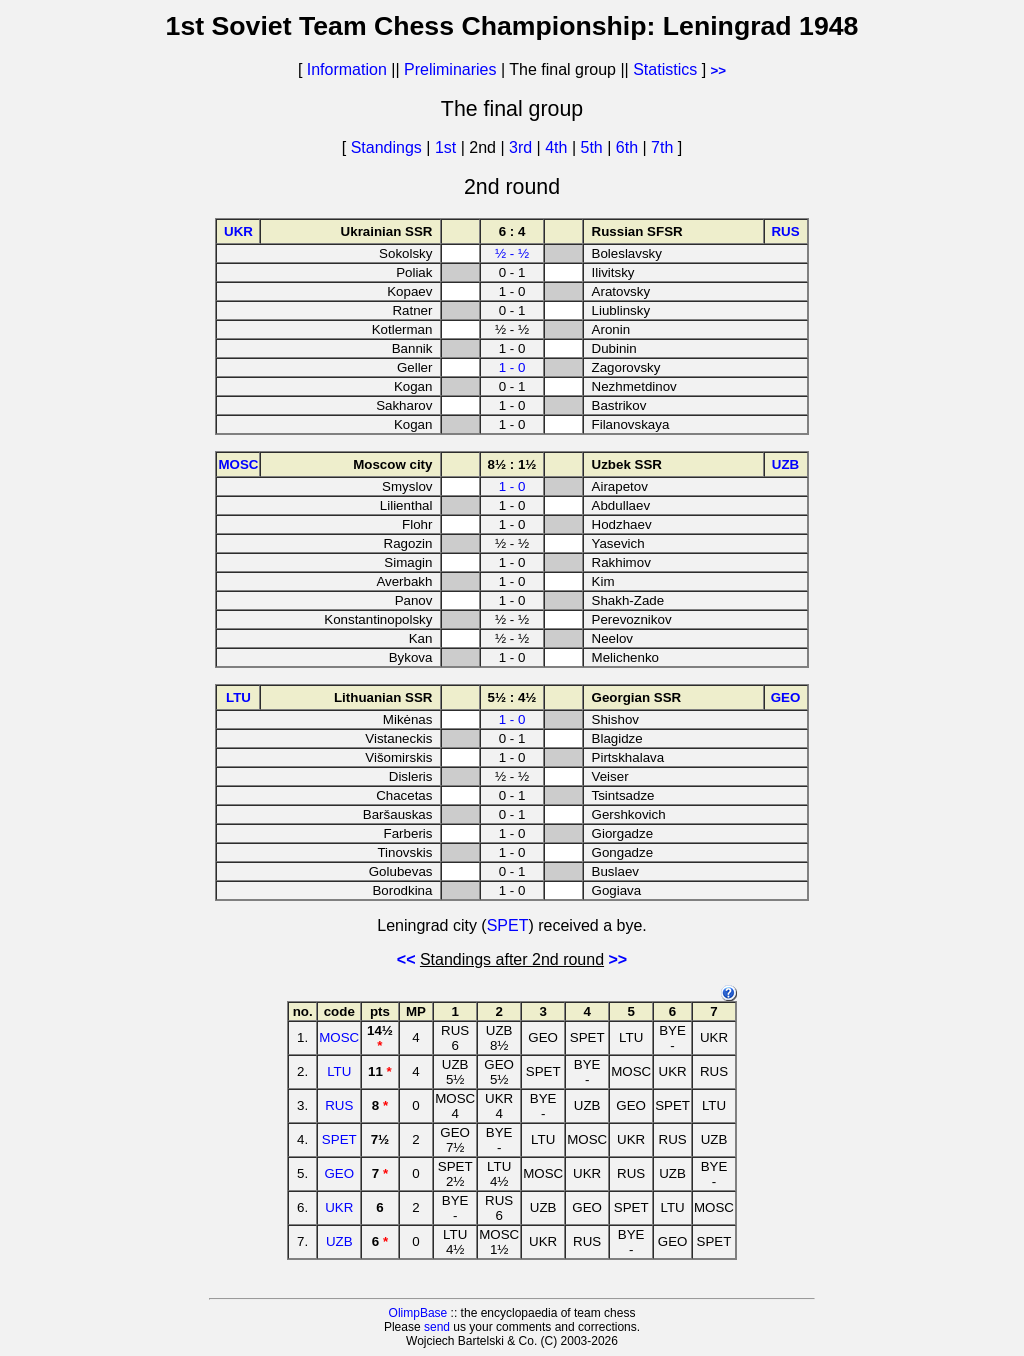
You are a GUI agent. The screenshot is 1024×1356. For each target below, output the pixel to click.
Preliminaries (450, 69)
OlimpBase (418, 1313)
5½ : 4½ (512, 697)
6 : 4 (512, 231)
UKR (339, 1207)
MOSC (339, 1037)
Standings (386, 147)
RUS (339, 1105)
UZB (339, 1241)
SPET (508, 925)
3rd (523, 147)
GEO (339, 1173)
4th (558, 147)
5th (594, 147)
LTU (339, 1071)
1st (448, 147)
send (437, 1327)
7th (664, 147)
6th (629, 147)
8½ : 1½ (512, 464)
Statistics (665, 69)
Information (347, 69)
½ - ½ (512, 253)
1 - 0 (512, 367)
